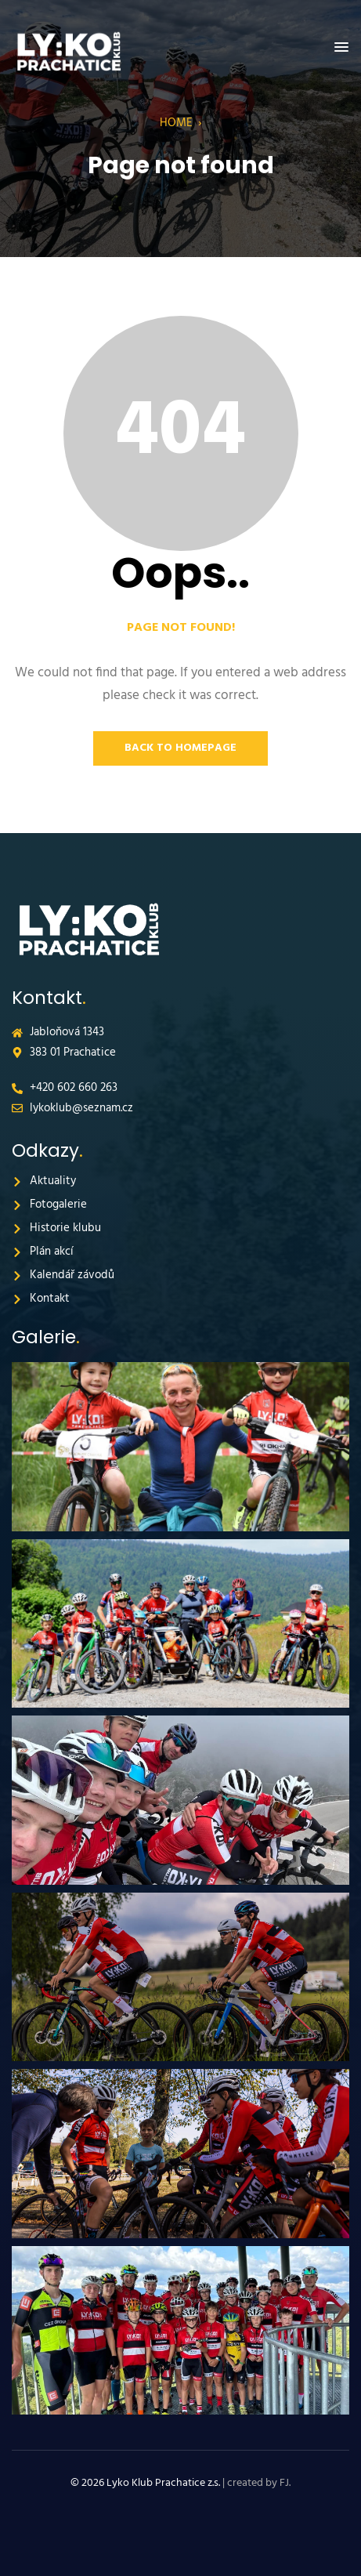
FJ (284, 2483)
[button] (341, 47)
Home (176, 123)
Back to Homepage (180, 748)
